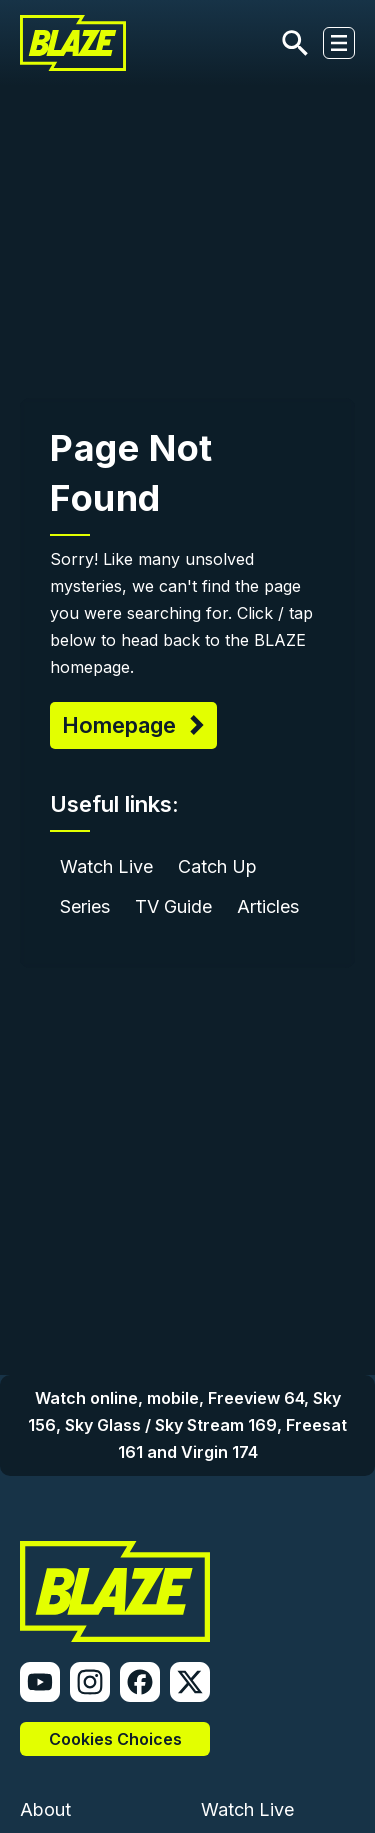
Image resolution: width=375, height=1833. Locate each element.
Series (85, 906)
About (45, 1809)
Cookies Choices (115, 1739)
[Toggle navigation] (339, 43)
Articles (268, 906)
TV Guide (173, 906)
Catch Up (217, 866)
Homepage (122, 725)
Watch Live (106, 866)
